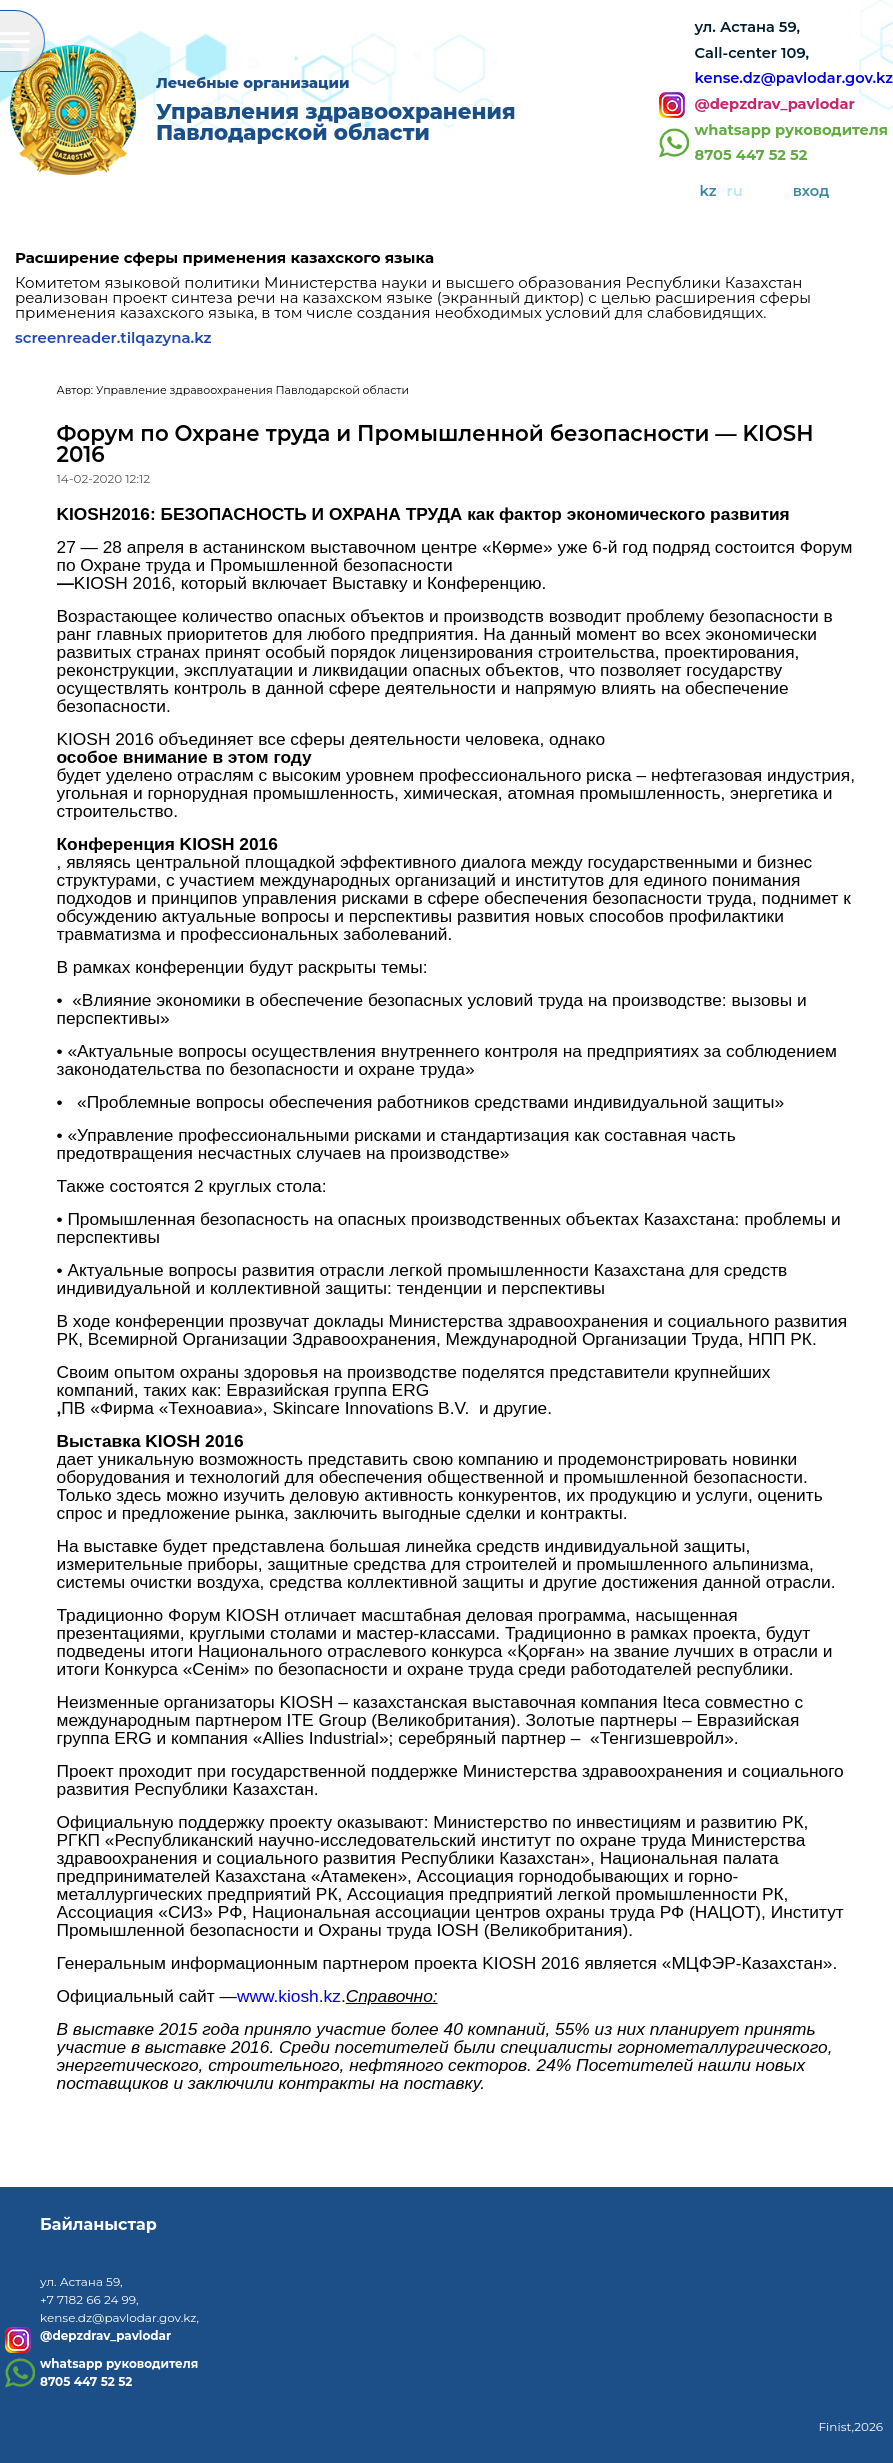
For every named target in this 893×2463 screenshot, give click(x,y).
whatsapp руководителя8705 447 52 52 (791, 143)
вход (811, 191)
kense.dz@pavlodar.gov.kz (794, 78)
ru (735, 191)
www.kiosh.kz (289, 1996)
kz (708, 191)
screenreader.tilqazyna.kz (113, 337)
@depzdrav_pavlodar (775, 105)
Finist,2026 (850, 2426)
